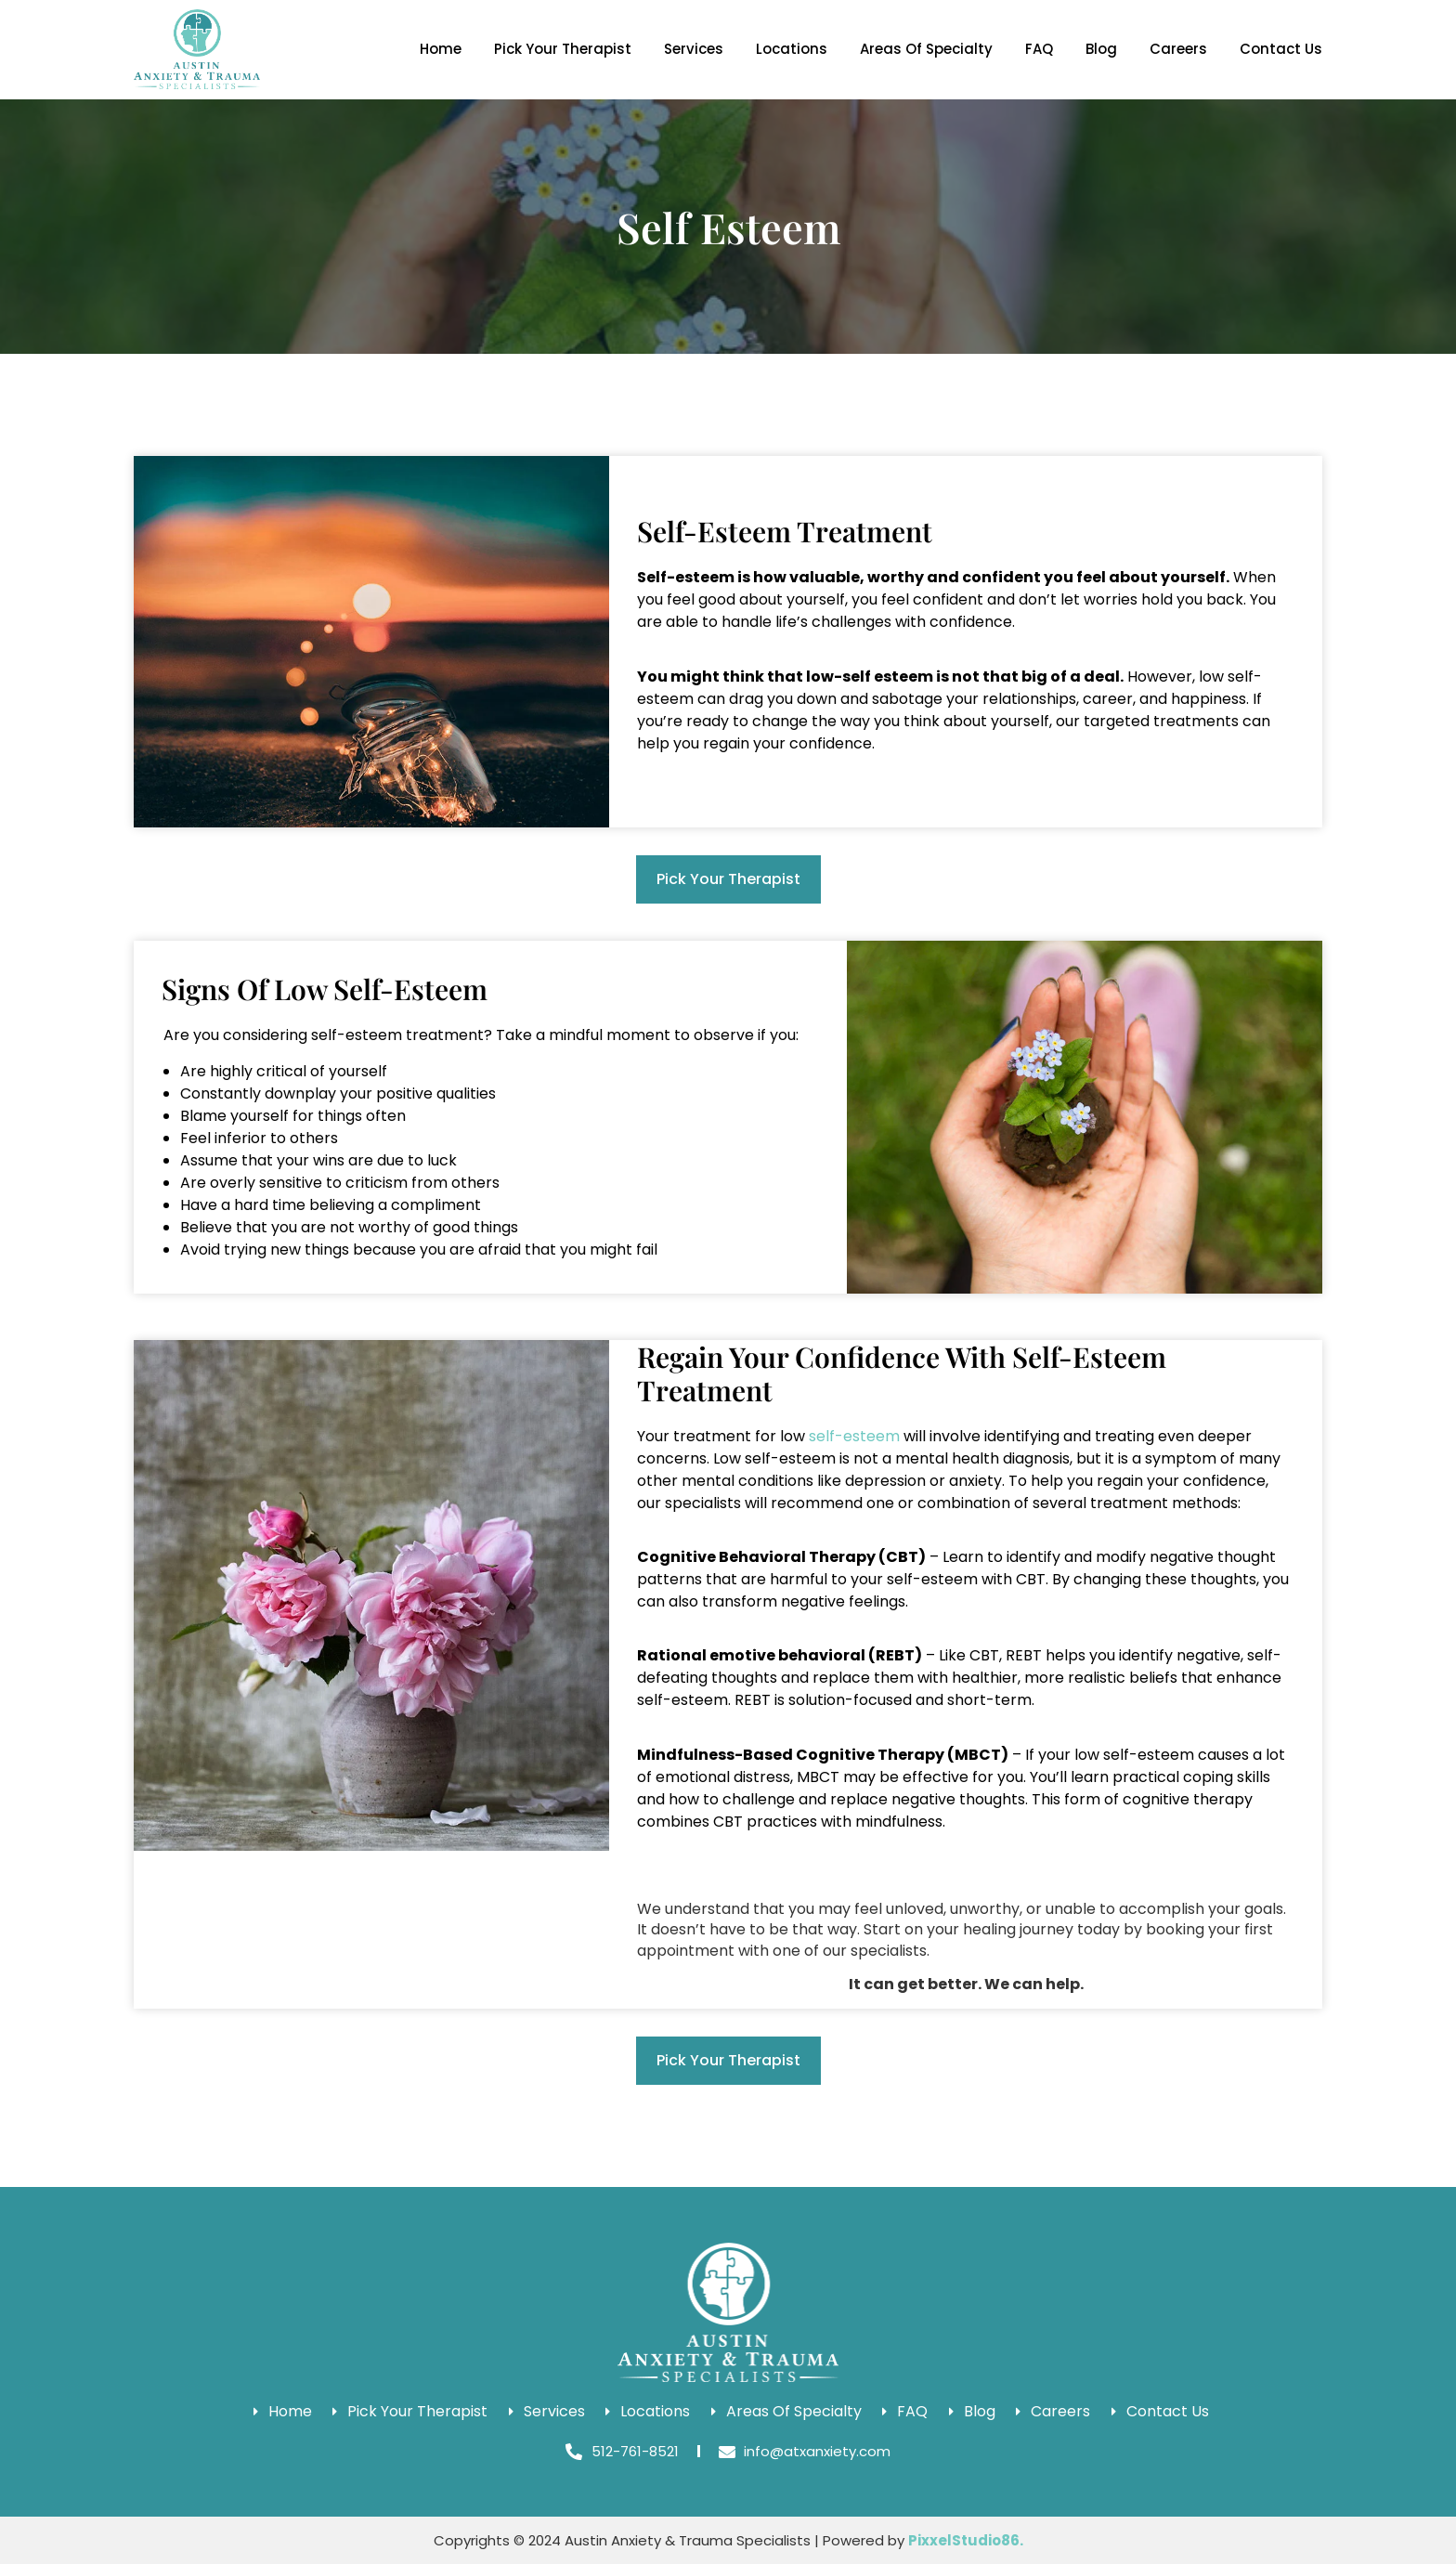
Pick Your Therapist (562, 49)
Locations (791, 49)
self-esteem (854, 1436)
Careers (1178, 49)
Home (441, 49)
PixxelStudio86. (965, 2540)
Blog (1101, 49)
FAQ (1039, 49)
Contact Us (1281, 49)
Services (693, 49)
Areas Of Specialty (926, 49)
